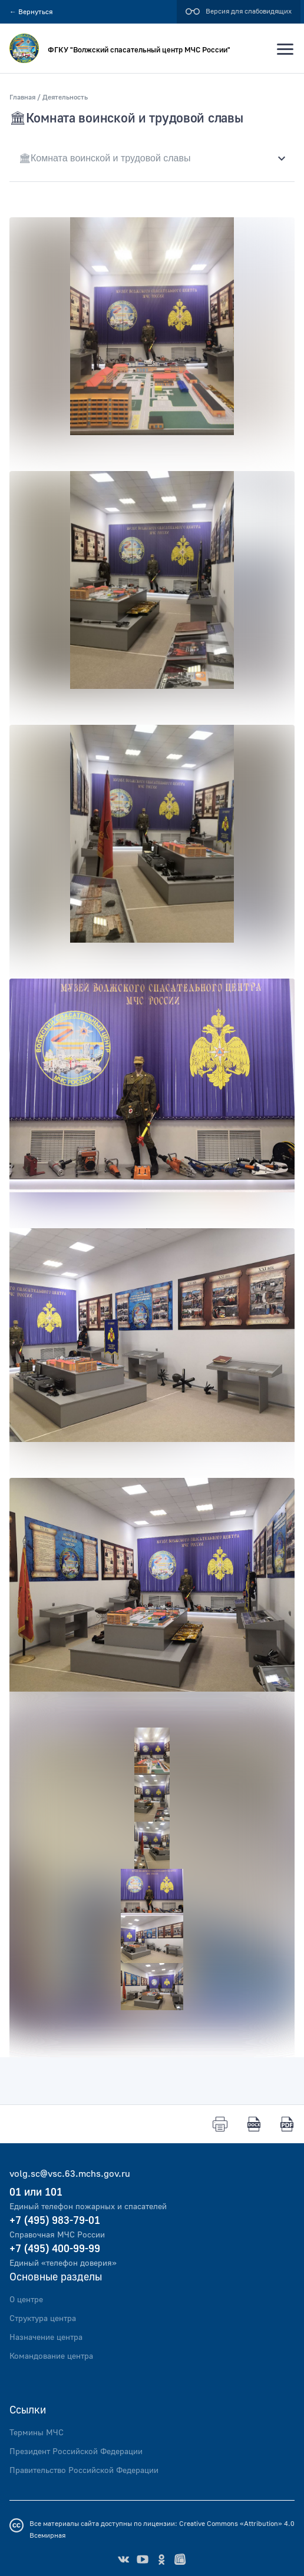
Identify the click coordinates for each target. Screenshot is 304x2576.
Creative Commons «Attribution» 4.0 (237, 2523)
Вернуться (30, 12)
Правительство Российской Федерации (83, 2470)
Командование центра (51, 2356)
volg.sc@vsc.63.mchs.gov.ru (69, 2174)
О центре (26, 2300)
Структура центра (42, 2318)
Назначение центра (45, 2337)
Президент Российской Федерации (76, 2451)
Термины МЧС (36, 2433)
